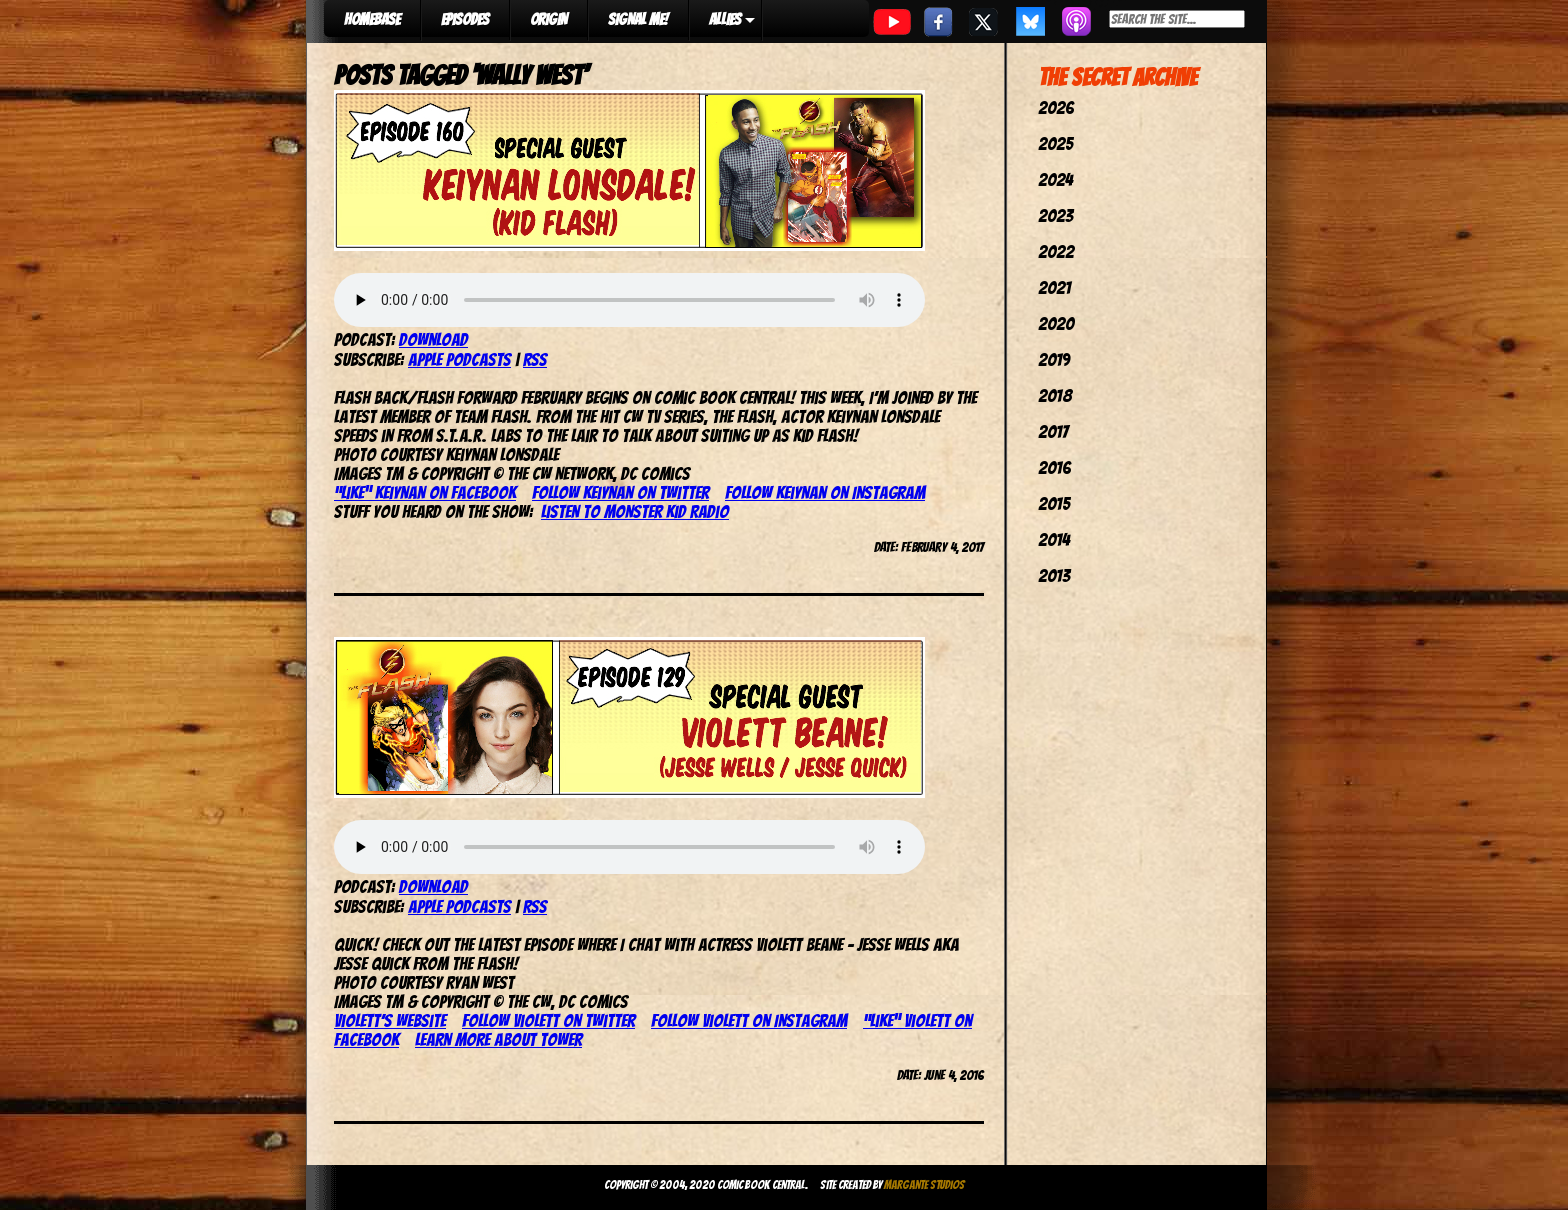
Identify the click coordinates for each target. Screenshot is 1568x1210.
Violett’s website (390, 1020)
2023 (1055, 215)
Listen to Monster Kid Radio (635, 511)
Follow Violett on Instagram (749, 1020)
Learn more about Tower (498, 1039)
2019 (1054, 359)
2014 (1054, 539)
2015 (1054, 503)
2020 (1056, 323)
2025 (1055, 143)
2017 (1053, 431)
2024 (1055, 179)
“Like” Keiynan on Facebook (425, 492)
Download (433, 339)
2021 (1054, 287)
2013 (1054, 575)
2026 (1056, 107)
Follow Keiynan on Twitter (620, 492)
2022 (1056, 251)
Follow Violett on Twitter (548, 1020)
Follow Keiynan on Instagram (825, 492)
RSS (535, 359)
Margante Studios (924, 1184)
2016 (1054, 467)
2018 (1055, 395)
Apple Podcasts (459, 359)
